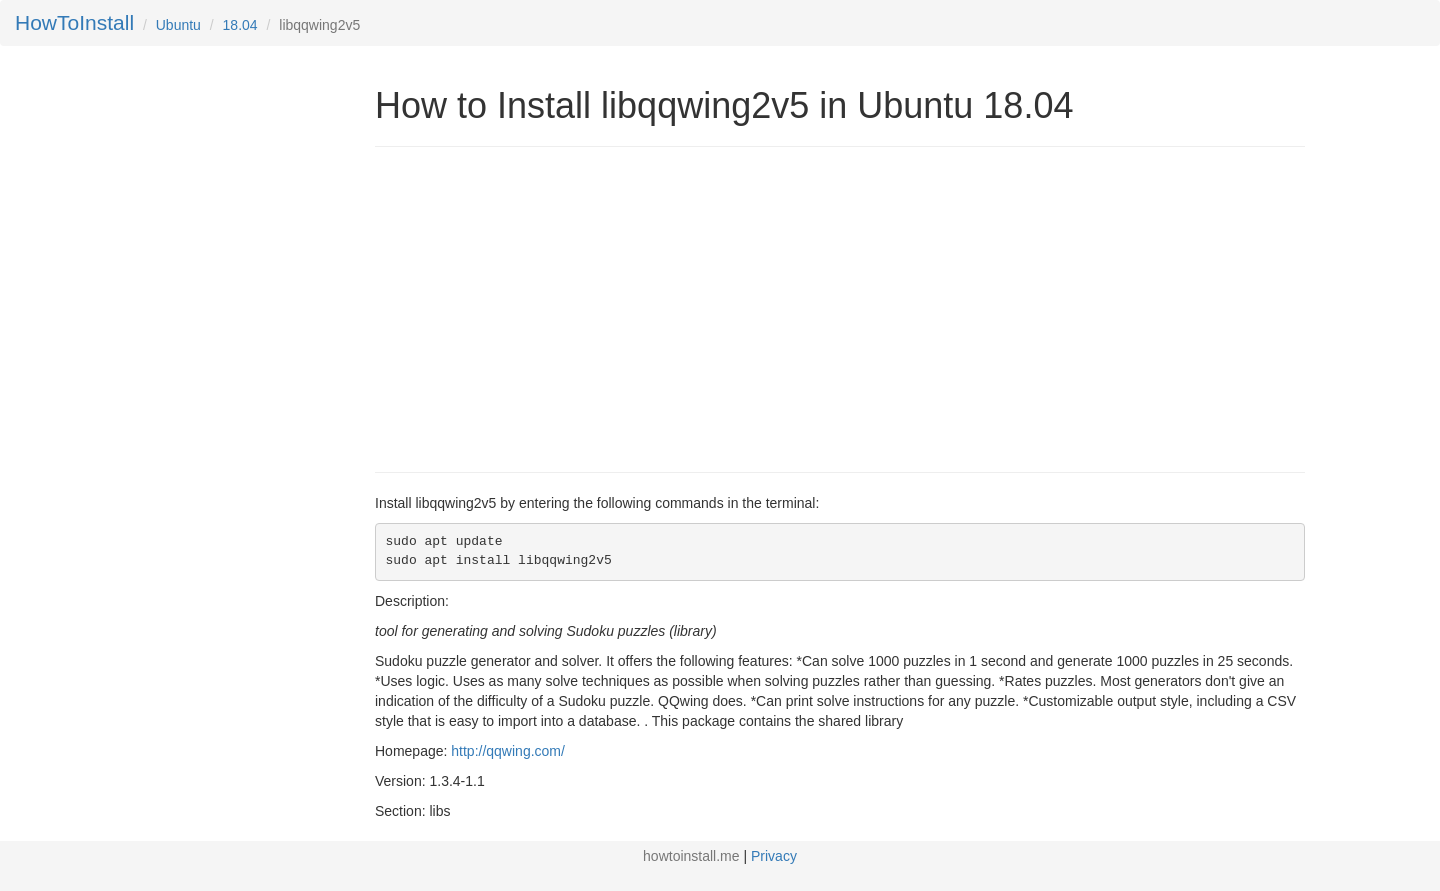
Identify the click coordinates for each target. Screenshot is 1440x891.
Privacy (774, 856)
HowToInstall (74, 22)
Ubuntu (178, 25)
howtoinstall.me (691, 856)
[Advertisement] (543, 307)
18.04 (240, 25)
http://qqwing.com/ (508, 751)
